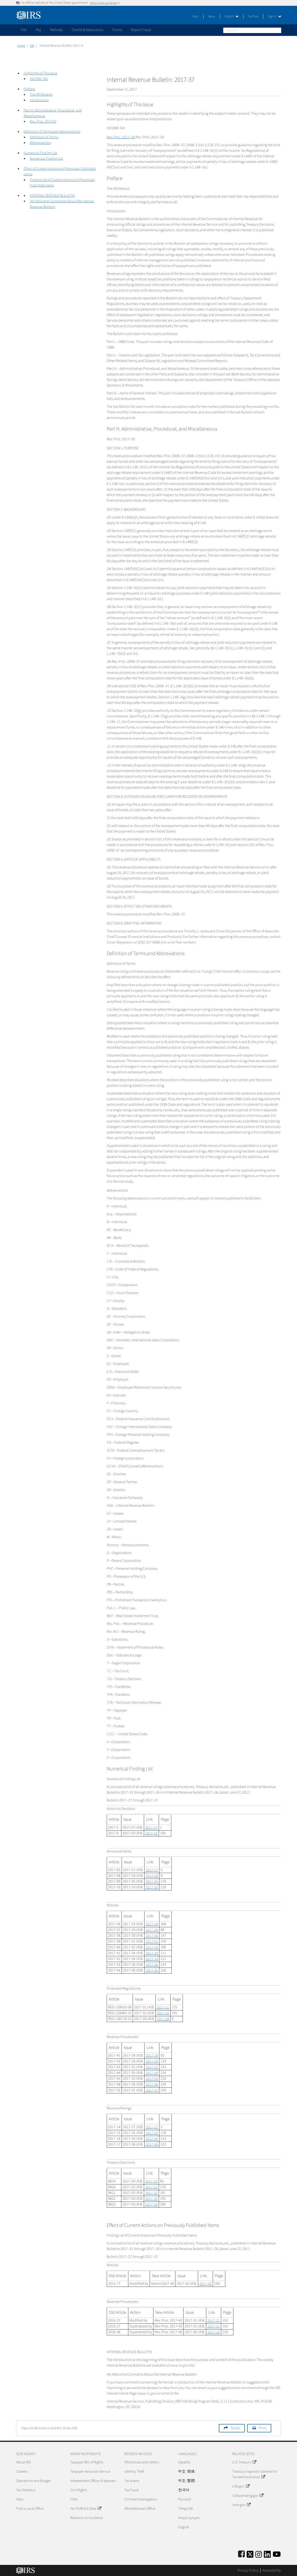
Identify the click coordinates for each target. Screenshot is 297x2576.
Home (21, 45)
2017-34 (152, 1953)
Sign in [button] (274, 16)
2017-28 (152, 1875)
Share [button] (235, 2428)
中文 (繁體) (187, 2480)
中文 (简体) (187, 2471)
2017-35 (152, 1881)
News (211, 16)
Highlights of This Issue (40, 73)
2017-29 (152, 1930)
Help (195, 16)
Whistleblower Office (139, 2508)
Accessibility (271, 2570)
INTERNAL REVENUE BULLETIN (52, 195)
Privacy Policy (248, 2570)
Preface (29, 89)
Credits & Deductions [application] (87, 29)
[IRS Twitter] (250, 2553)
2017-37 (152, 2090)
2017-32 (152, 1947)
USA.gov (240, 2486)
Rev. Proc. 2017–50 (121, 137)
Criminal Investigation (140, 2499)
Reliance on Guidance (86, 2517)
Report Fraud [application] (141, 29)
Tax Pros (253, 16)
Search (278, 30)
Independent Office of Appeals (93, 2480)
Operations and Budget (33, 2480)
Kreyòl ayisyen (189, 2517)
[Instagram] (258, 2553)
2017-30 (152, 1935)
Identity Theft (134, 2471)
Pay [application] (38, 29)
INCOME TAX (39, 78)
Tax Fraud (131, 2490)
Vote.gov (241, 2504)
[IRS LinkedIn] (267, 2553)
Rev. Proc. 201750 (43, 121)
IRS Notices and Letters (141, 2462)
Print (262, 2428)
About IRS (23, 2462)
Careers (22, 2471)
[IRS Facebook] (241, 2553)
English (231, 16)
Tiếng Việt (185, 2508)
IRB (32, 45)
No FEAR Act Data (85, 2508)
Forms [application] (117, 29)
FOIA (73, 2499)
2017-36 (152, 1964)
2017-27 (151, 1827)
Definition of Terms (44, 137)
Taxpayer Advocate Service (90, 2471)
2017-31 (152, 1941)
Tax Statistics (25, 2490)
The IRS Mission (41, 94)
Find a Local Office (30, 2508)
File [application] (23, 29)
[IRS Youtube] (277, 2553)
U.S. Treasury (244, 2462)
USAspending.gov (247, 2495)
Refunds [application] (56, 29)
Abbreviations (40, 142)
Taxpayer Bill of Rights (86, 2462)
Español (184, 2462)
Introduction (39, 100)
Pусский (184, 2499)
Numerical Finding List (40, 152)
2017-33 (151, 1833)
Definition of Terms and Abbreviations (52, 131)
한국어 (183, 2490)
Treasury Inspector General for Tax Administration (254, 2474)
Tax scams (131, 2480)
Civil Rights (78, 2490)
